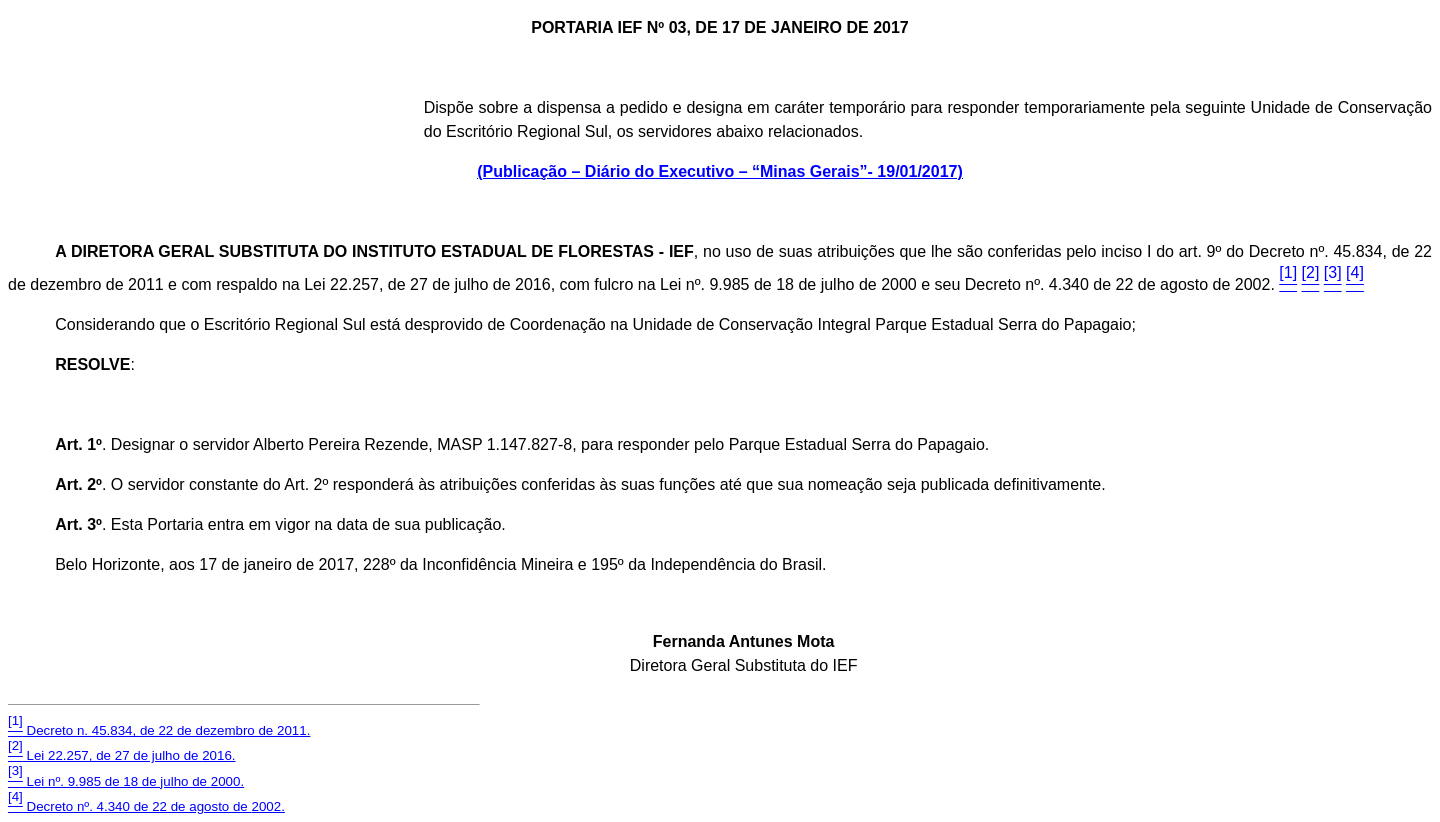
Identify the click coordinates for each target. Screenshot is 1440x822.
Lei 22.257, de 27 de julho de (122, 755)
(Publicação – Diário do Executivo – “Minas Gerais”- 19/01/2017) (720, 171)
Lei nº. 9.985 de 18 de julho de (126, 781)
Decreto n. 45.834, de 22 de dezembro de (159, 730)
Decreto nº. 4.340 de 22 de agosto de (146, 806)
